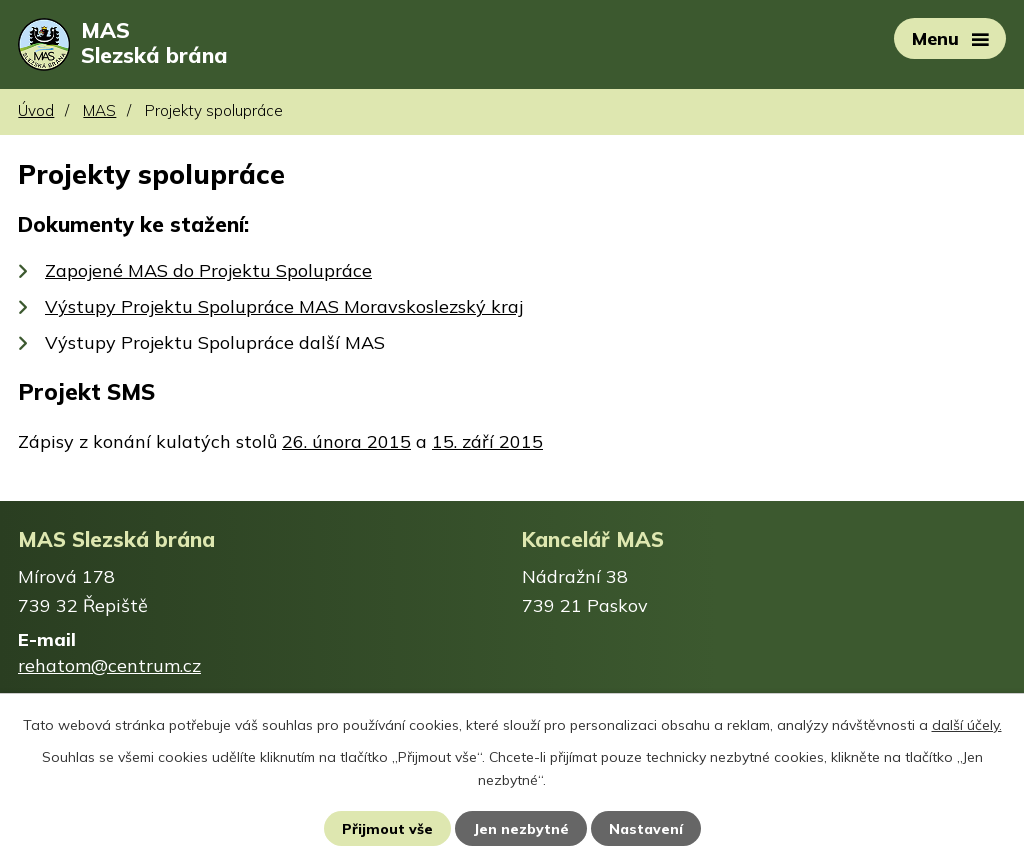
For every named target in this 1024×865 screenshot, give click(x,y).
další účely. (967, 725)
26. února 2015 (346, 442)
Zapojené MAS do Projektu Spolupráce (208, 271)
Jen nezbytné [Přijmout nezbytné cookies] (521, 828)
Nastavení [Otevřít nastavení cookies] (646, 828)
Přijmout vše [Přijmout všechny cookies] (387, 828)
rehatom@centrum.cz (109, 666)
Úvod (36, 112)
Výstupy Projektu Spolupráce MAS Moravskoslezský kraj (284, 307)
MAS (99, 112)
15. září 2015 (487, 442)
